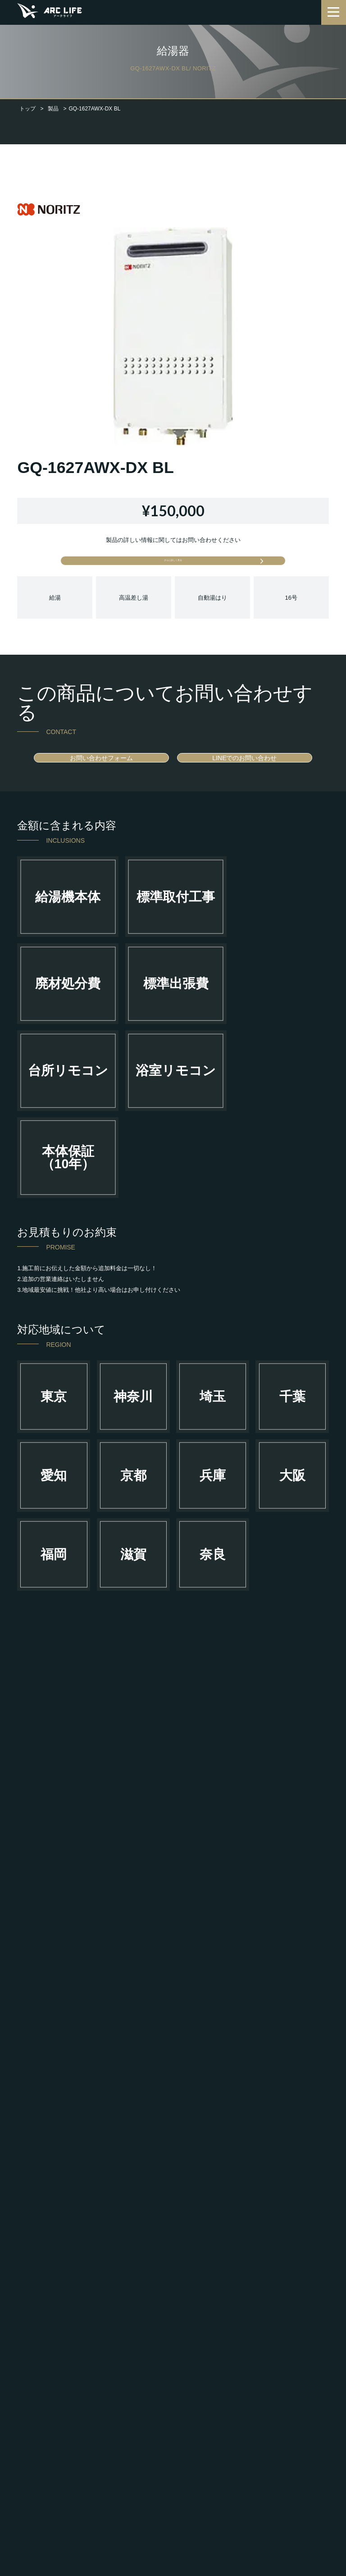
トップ (27, 109)
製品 (53, 109)
